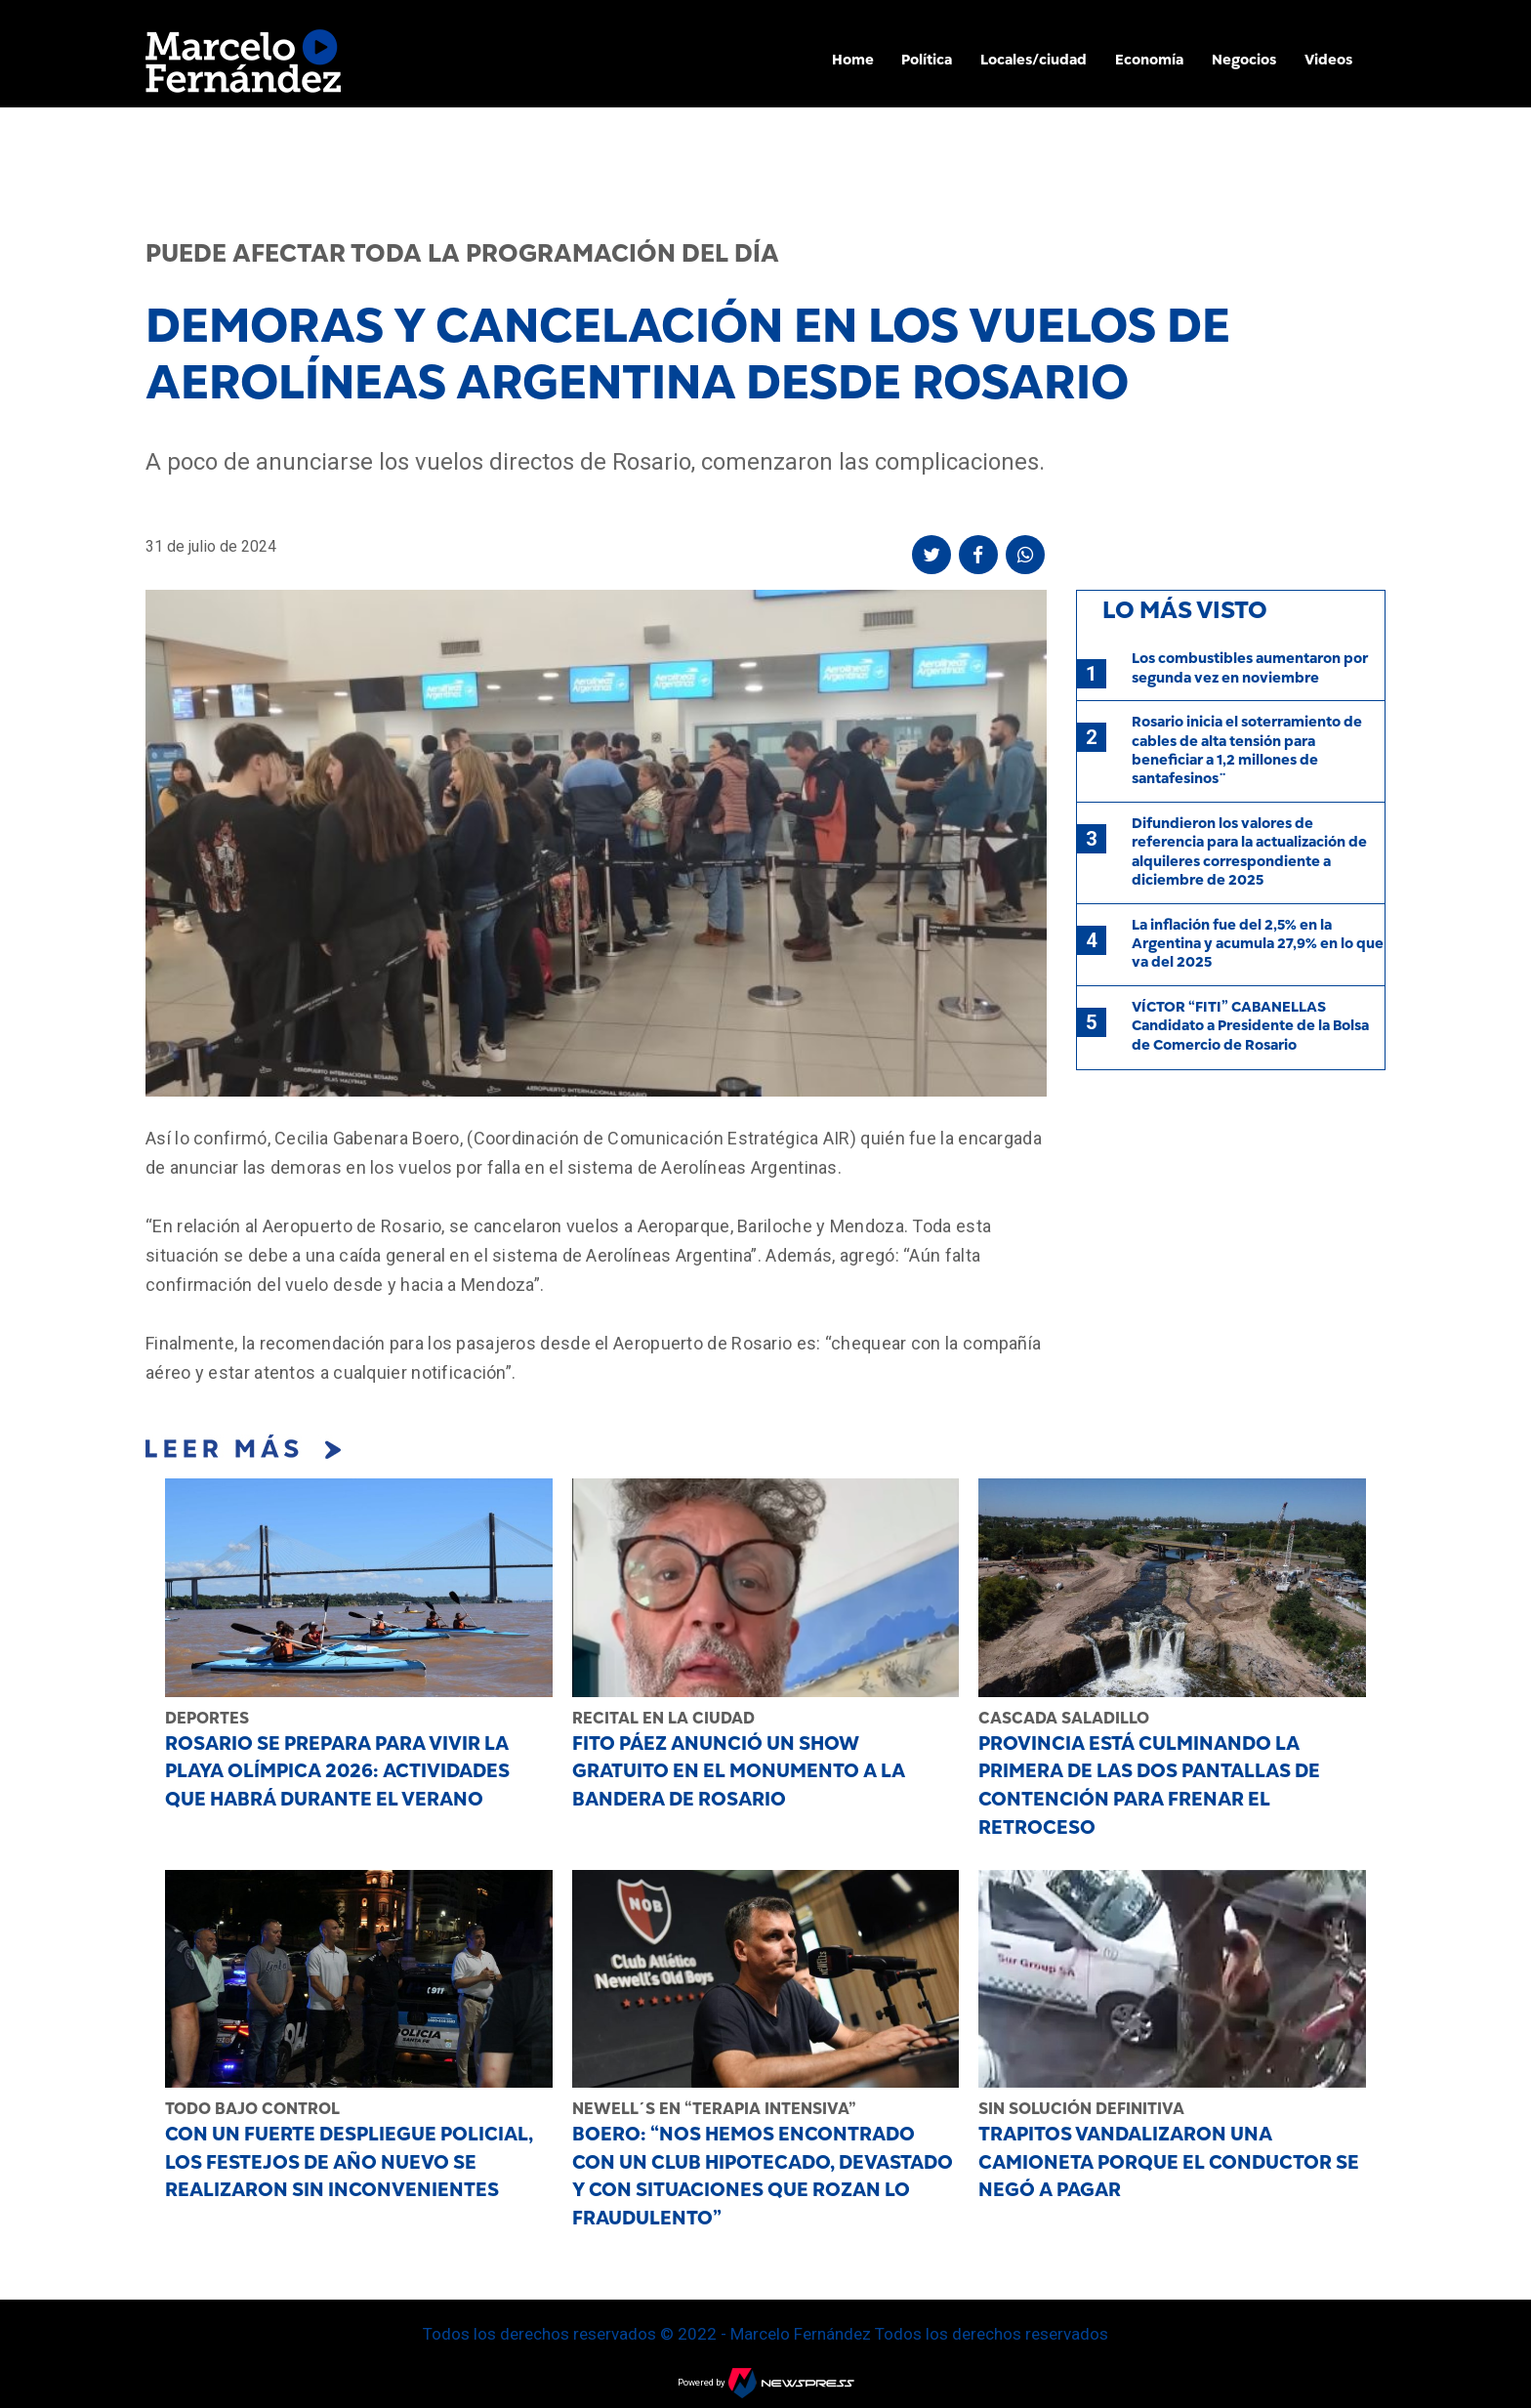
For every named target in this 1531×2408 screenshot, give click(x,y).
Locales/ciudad (1033, 59)
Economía (1149, 59)
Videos (1328, 59)
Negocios (1244, 59)
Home (853, 59)
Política (926, 59)
